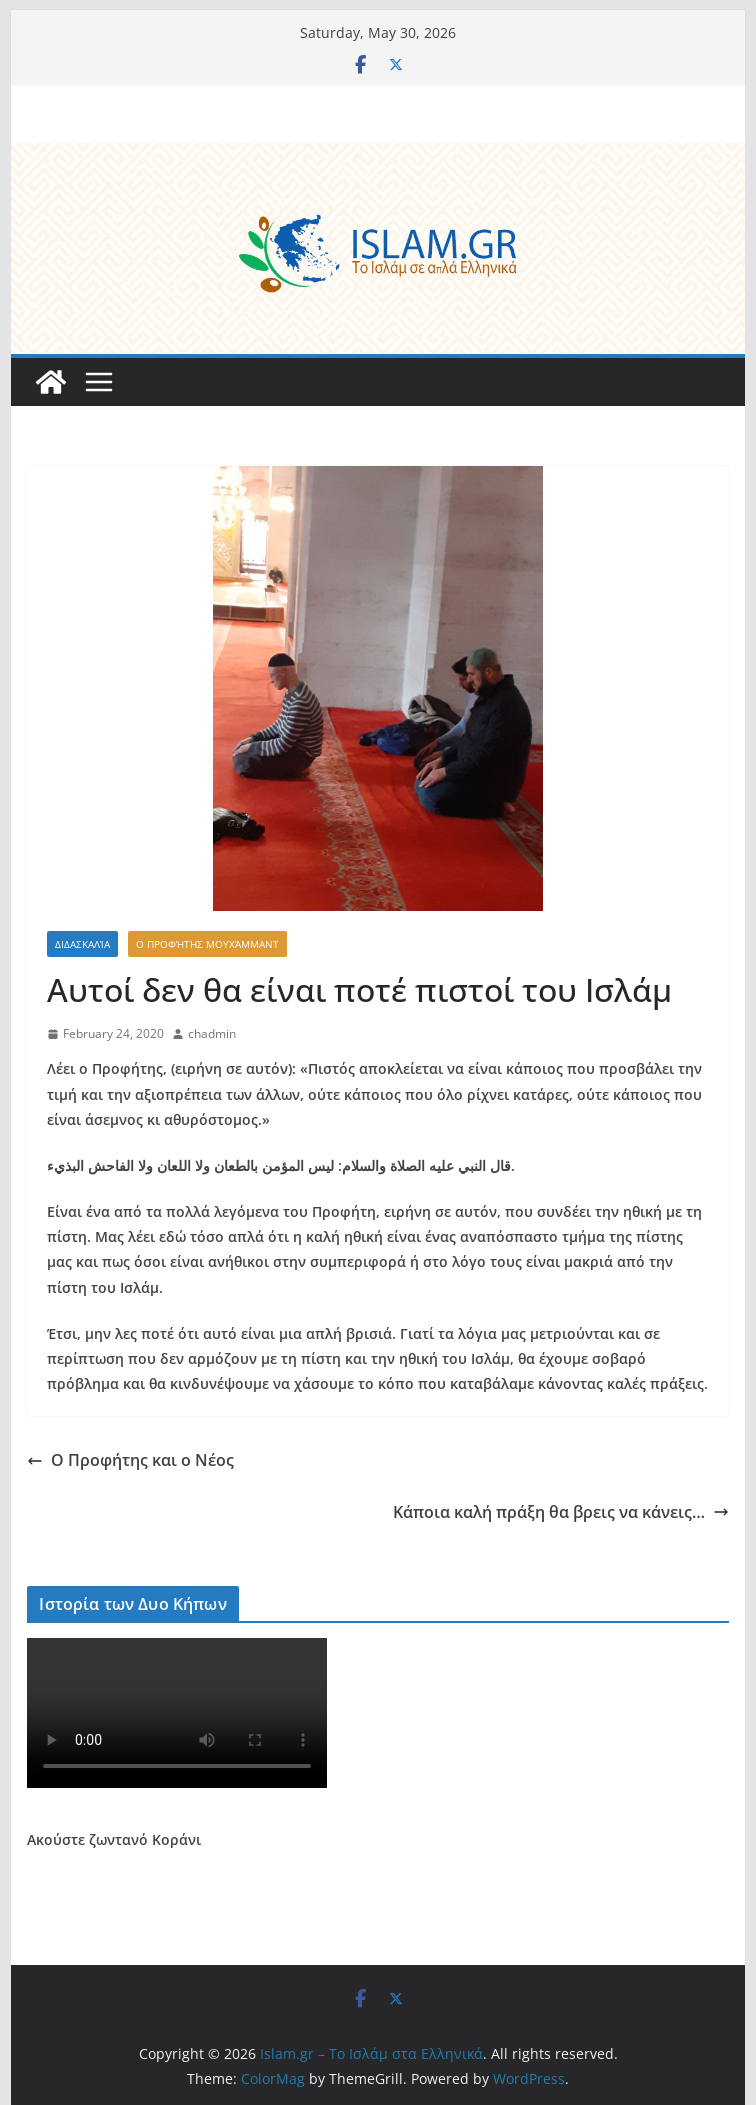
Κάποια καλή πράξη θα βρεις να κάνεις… (561, 1512)
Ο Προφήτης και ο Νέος (130, 1460)
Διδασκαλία (82, 944)
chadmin (212, 1033)
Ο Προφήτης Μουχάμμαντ (207, 944)
